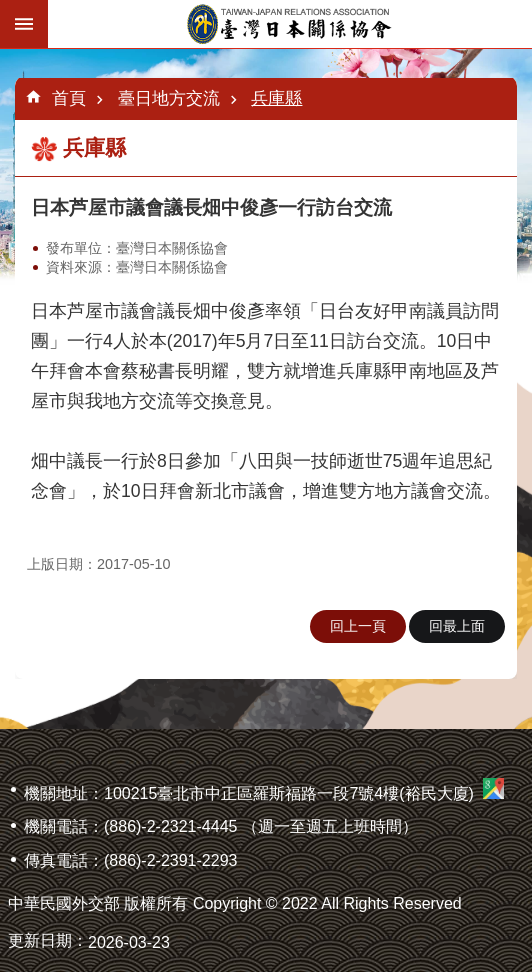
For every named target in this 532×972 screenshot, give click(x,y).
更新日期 (40, 940)
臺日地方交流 (169, 98)
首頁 (69, 98)
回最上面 (457, 626)
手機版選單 (24, 24)
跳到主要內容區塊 (10, 10)
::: (6, 56)
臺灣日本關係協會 (290, 24)
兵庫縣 (276, 98)
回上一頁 (358, 626)
